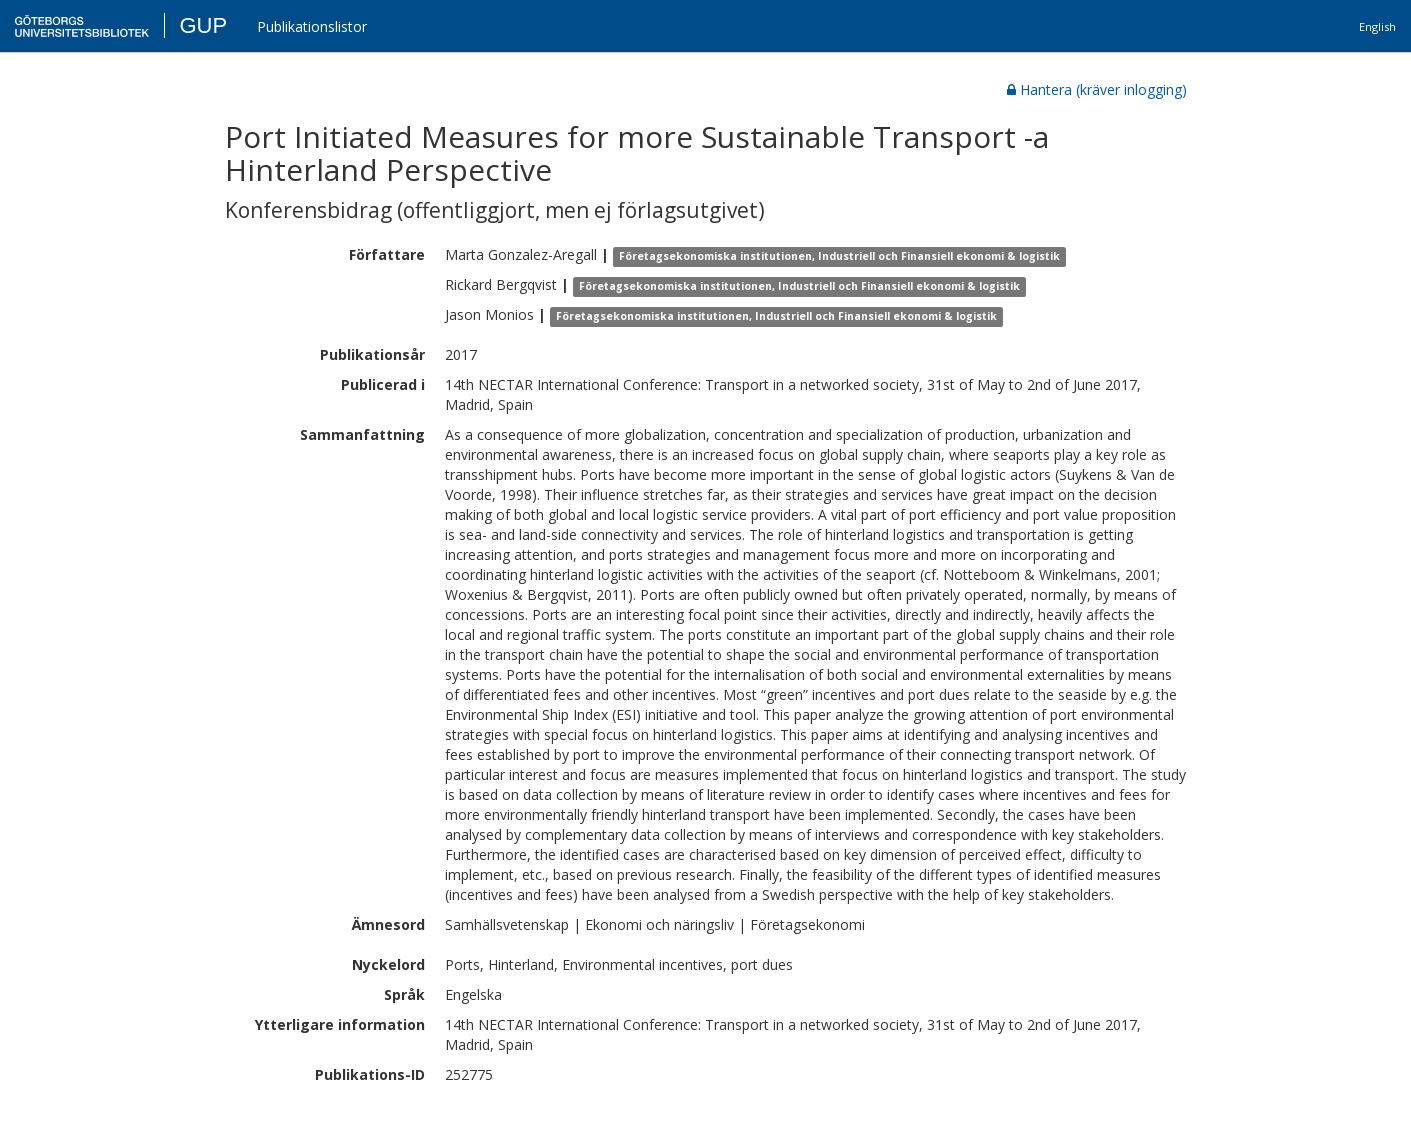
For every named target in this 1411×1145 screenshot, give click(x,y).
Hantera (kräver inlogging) (1097, 89)
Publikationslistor (312, 26)
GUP (203, 25)
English (1377, 26)
